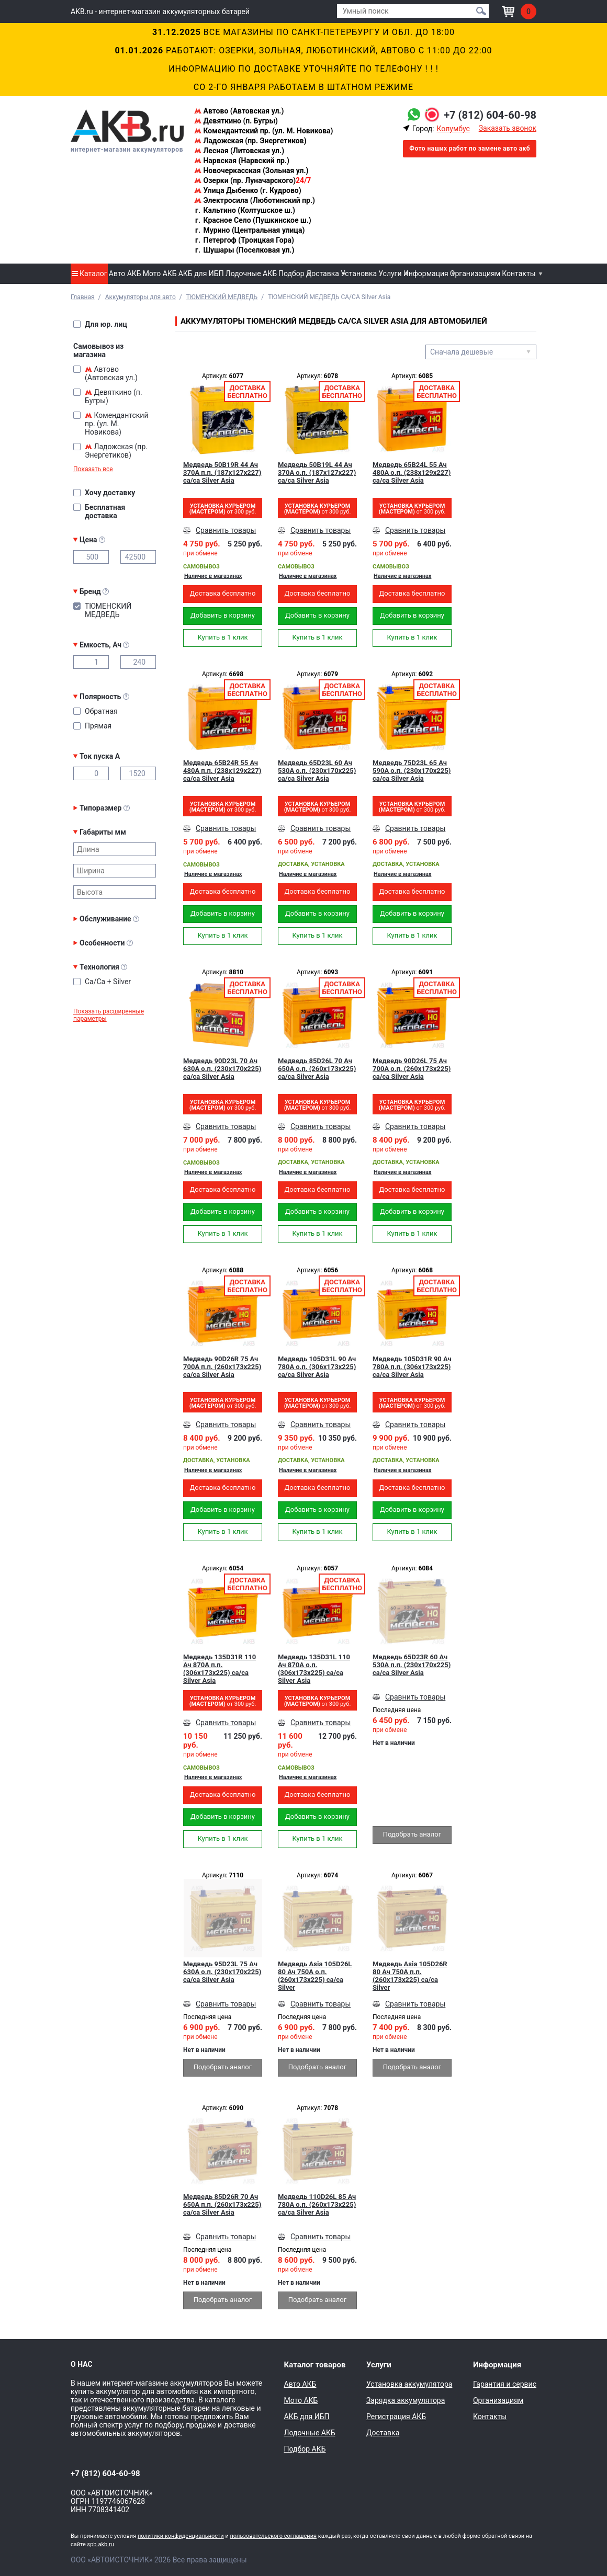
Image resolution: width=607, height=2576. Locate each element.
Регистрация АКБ (396, 2416)
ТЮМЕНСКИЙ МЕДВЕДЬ (221, 297)
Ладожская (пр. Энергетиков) (250, 140)
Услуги (389, 273)
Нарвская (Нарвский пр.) (241, 160)
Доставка (322, 273)
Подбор (291, 273)
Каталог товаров (315, 2364)
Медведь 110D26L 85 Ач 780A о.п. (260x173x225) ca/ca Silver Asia (317, 2204)
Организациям (475, 273)
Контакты (518, 273)
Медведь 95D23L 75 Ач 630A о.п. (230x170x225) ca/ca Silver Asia (222, 1972)
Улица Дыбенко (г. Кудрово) (247, 190)
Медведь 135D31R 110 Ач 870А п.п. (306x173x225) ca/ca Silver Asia (219, 1668)
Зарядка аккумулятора (405, 2400)
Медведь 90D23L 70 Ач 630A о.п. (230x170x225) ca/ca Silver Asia (222, 1068)
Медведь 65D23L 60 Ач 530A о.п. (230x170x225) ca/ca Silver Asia (317, 770)
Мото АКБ (160, 273)
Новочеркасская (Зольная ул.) (251, 170)
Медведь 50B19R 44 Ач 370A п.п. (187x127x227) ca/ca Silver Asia (222, 472)
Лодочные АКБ (251, 273)
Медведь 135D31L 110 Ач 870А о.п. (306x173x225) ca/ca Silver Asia (314, 1668)
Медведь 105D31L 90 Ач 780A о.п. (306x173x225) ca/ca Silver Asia (317, 1366)
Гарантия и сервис (504, 2384)
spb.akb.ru (100, 2544)
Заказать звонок (507, 128)
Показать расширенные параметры (108, 1015)
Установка (359, 273)
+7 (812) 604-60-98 (490, 115)
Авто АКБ (125, 273)
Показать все (93, 469)
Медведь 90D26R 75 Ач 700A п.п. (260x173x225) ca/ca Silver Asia (222, 1366)
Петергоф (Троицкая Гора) (244, 240)
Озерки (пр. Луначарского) (252, 180)
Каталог (89, 273)
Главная (83, 297)
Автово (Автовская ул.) (239, 111)
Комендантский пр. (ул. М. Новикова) (263, 131)
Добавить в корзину (222, 615)
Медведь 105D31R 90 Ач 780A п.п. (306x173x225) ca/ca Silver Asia (412, 1366)
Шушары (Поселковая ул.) (244, 250)
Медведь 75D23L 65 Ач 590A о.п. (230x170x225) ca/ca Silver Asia (412, 770)
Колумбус (452, 128)
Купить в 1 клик (222, 637)
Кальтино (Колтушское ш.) (244, 210)
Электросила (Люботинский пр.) (254, 200)
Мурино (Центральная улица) (249, 230)
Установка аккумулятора (409, 2384)
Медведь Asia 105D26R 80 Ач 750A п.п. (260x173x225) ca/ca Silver (410, 1975)
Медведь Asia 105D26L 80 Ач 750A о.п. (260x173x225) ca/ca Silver (315, 1975)
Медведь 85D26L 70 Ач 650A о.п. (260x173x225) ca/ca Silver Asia (317, 1068)
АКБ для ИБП (201, 273)
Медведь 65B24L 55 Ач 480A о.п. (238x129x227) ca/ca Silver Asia (412, 472)
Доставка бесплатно (222, 593)
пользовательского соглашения (273, 2536)
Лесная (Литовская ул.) (239, 150)
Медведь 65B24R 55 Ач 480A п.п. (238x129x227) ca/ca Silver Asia (222, 770)
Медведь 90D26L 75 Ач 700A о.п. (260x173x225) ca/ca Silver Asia (412, 1068)
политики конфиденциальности (181, 2536)
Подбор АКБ (305, 2449)
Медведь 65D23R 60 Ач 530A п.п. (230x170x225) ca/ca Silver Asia (412, 1665)
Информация (425, 273)
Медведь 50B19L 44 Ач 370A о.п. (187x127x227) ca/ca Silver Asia (317, 472)
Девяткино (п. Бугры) (236, 121)
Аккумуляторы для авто (140, 297)
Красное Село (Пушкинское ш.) (252, 220)
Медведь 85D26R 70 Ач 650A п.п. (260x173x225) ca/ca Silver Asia (222, 2204)
